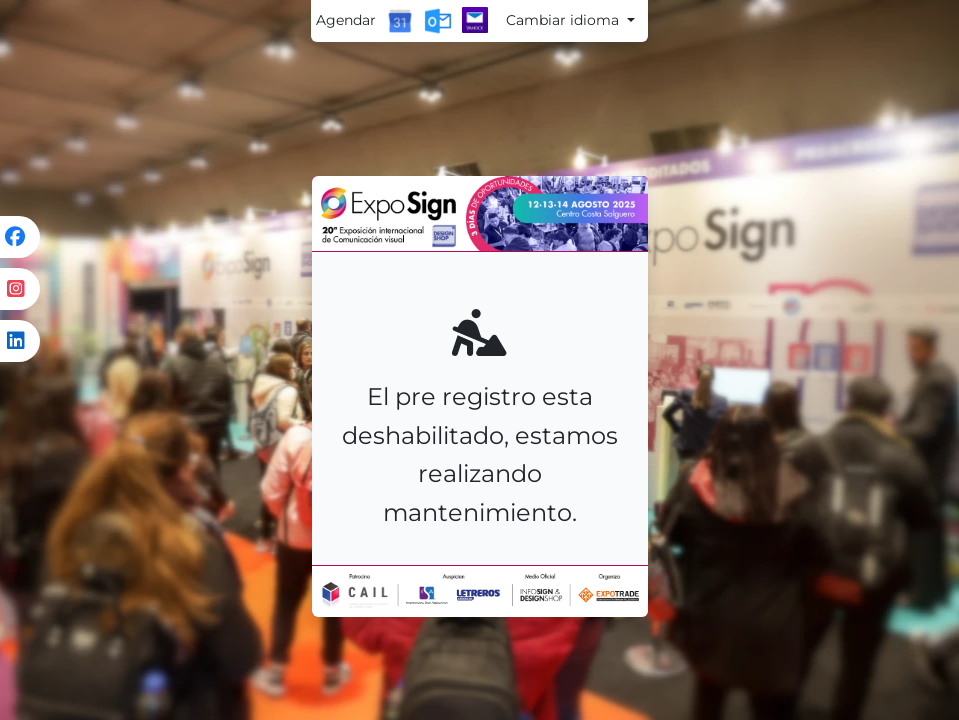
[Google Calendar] (400, 21)
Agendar (346, 20)
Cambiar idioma (564, 20)
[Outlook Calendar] (438, 21)
